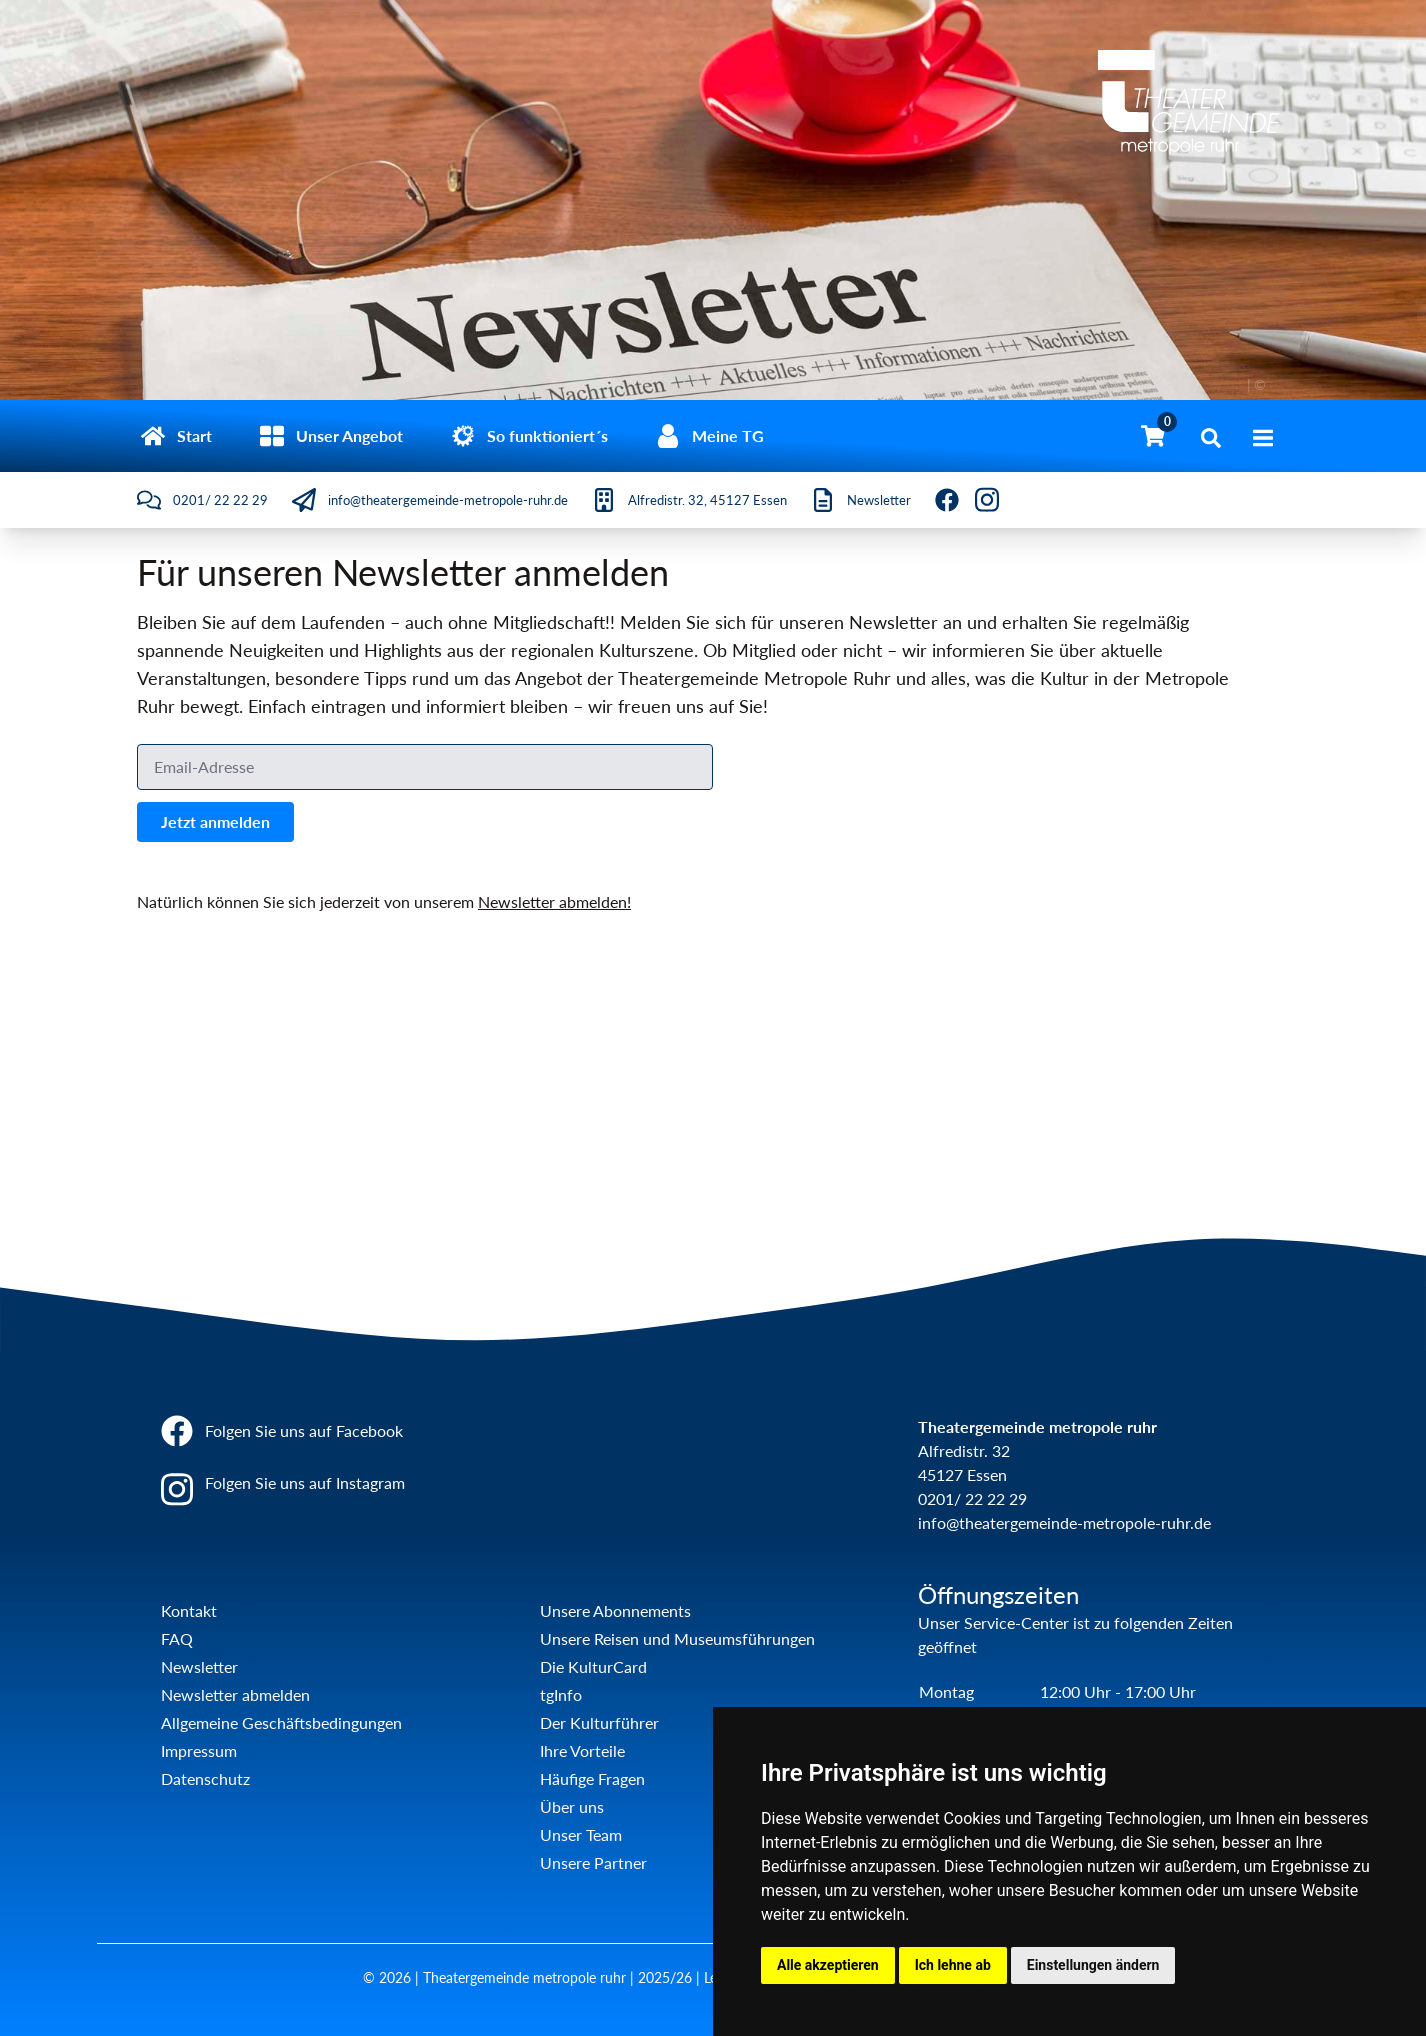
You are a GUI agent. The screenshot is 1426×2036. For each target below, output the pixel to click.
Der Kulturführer (599, 1722)
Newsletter (199, 1666)
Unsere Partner (593, 1862)
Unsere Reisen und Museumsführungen (677, 1638)
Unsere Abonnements (615, 1610)
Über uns (572, 1806)
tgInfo (561, 1694)
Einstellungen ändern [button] (1093, 1965)
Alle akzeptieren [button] (828, 1965)
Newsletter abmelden (235, 1694)
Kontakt (189, 1610)
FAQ (177, 1638)
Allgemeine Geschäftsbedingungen (281, 1722)
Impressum (199, 1750)
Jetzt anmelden (215, 821)
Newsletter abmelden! (554, 901)
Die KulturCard (593, 1666)
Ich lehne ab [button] (953, 1965)
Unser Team (581, 1834)
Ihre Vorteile (582, 1750)
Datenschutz (205, 1778)
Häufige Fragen (592, 1778)
